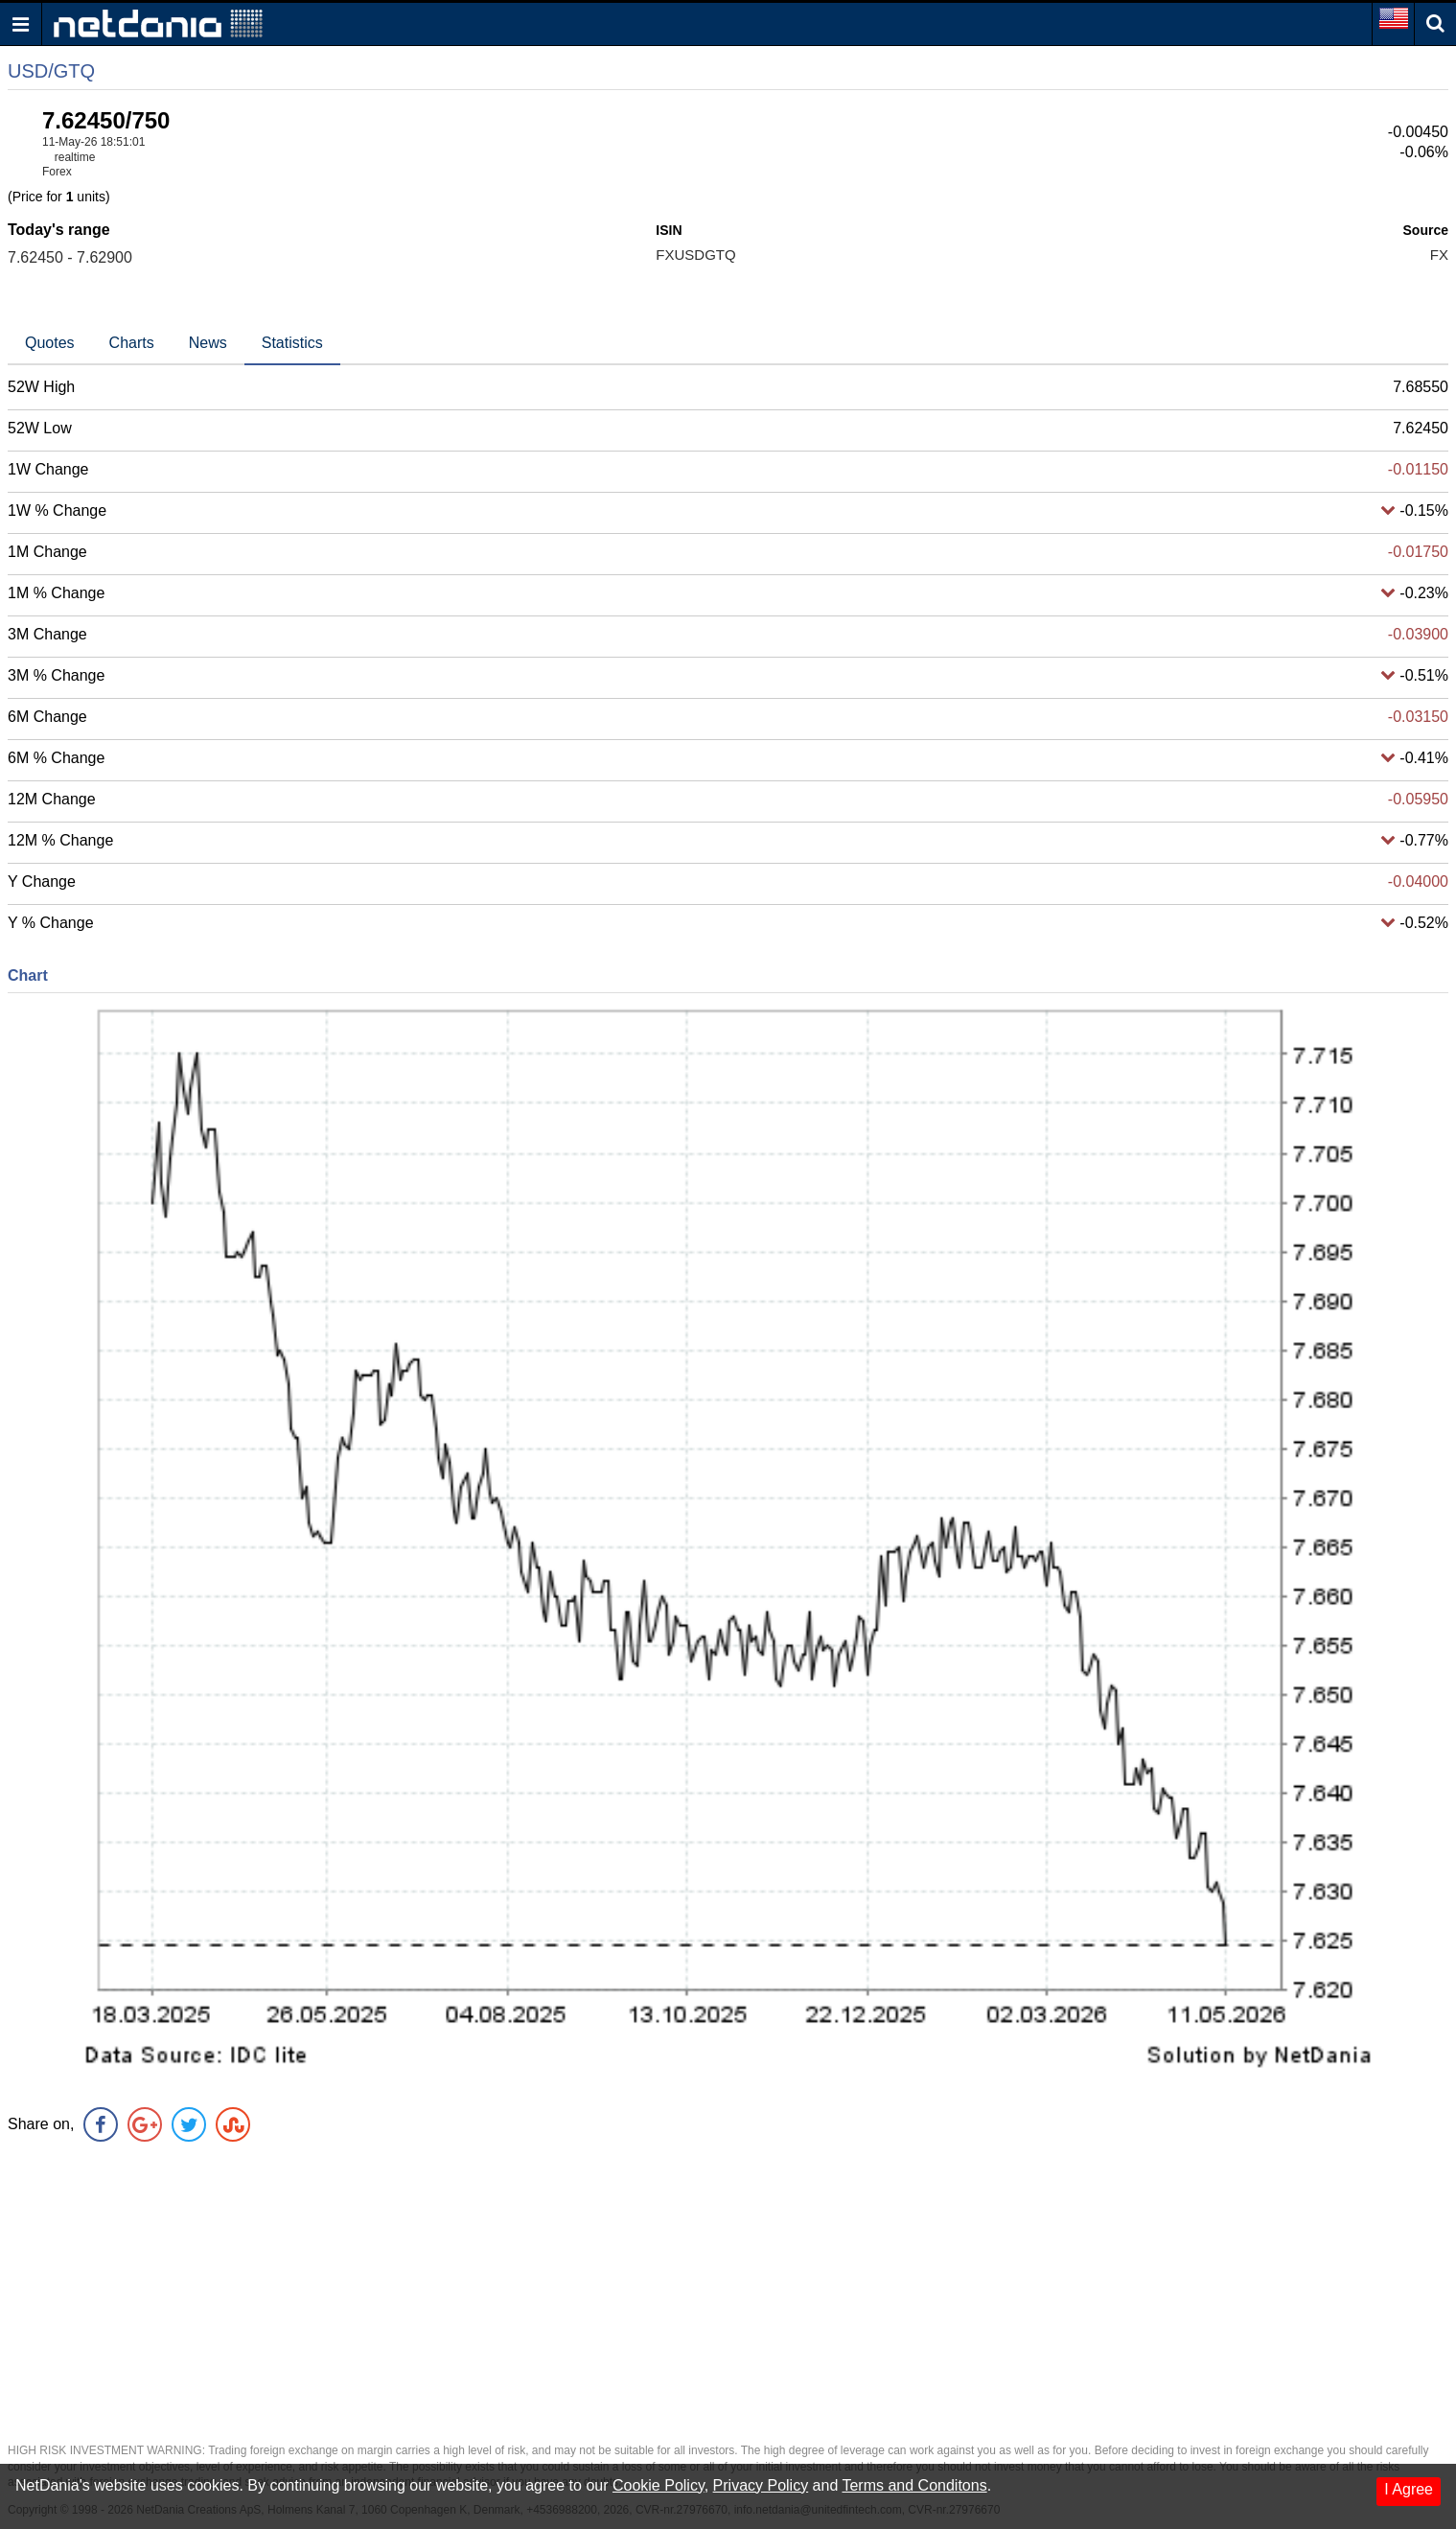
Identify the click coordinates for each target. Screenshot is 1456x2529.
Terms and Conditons (914, 2485)
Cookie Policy (658, 2485)
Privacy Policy (761, 2485)
